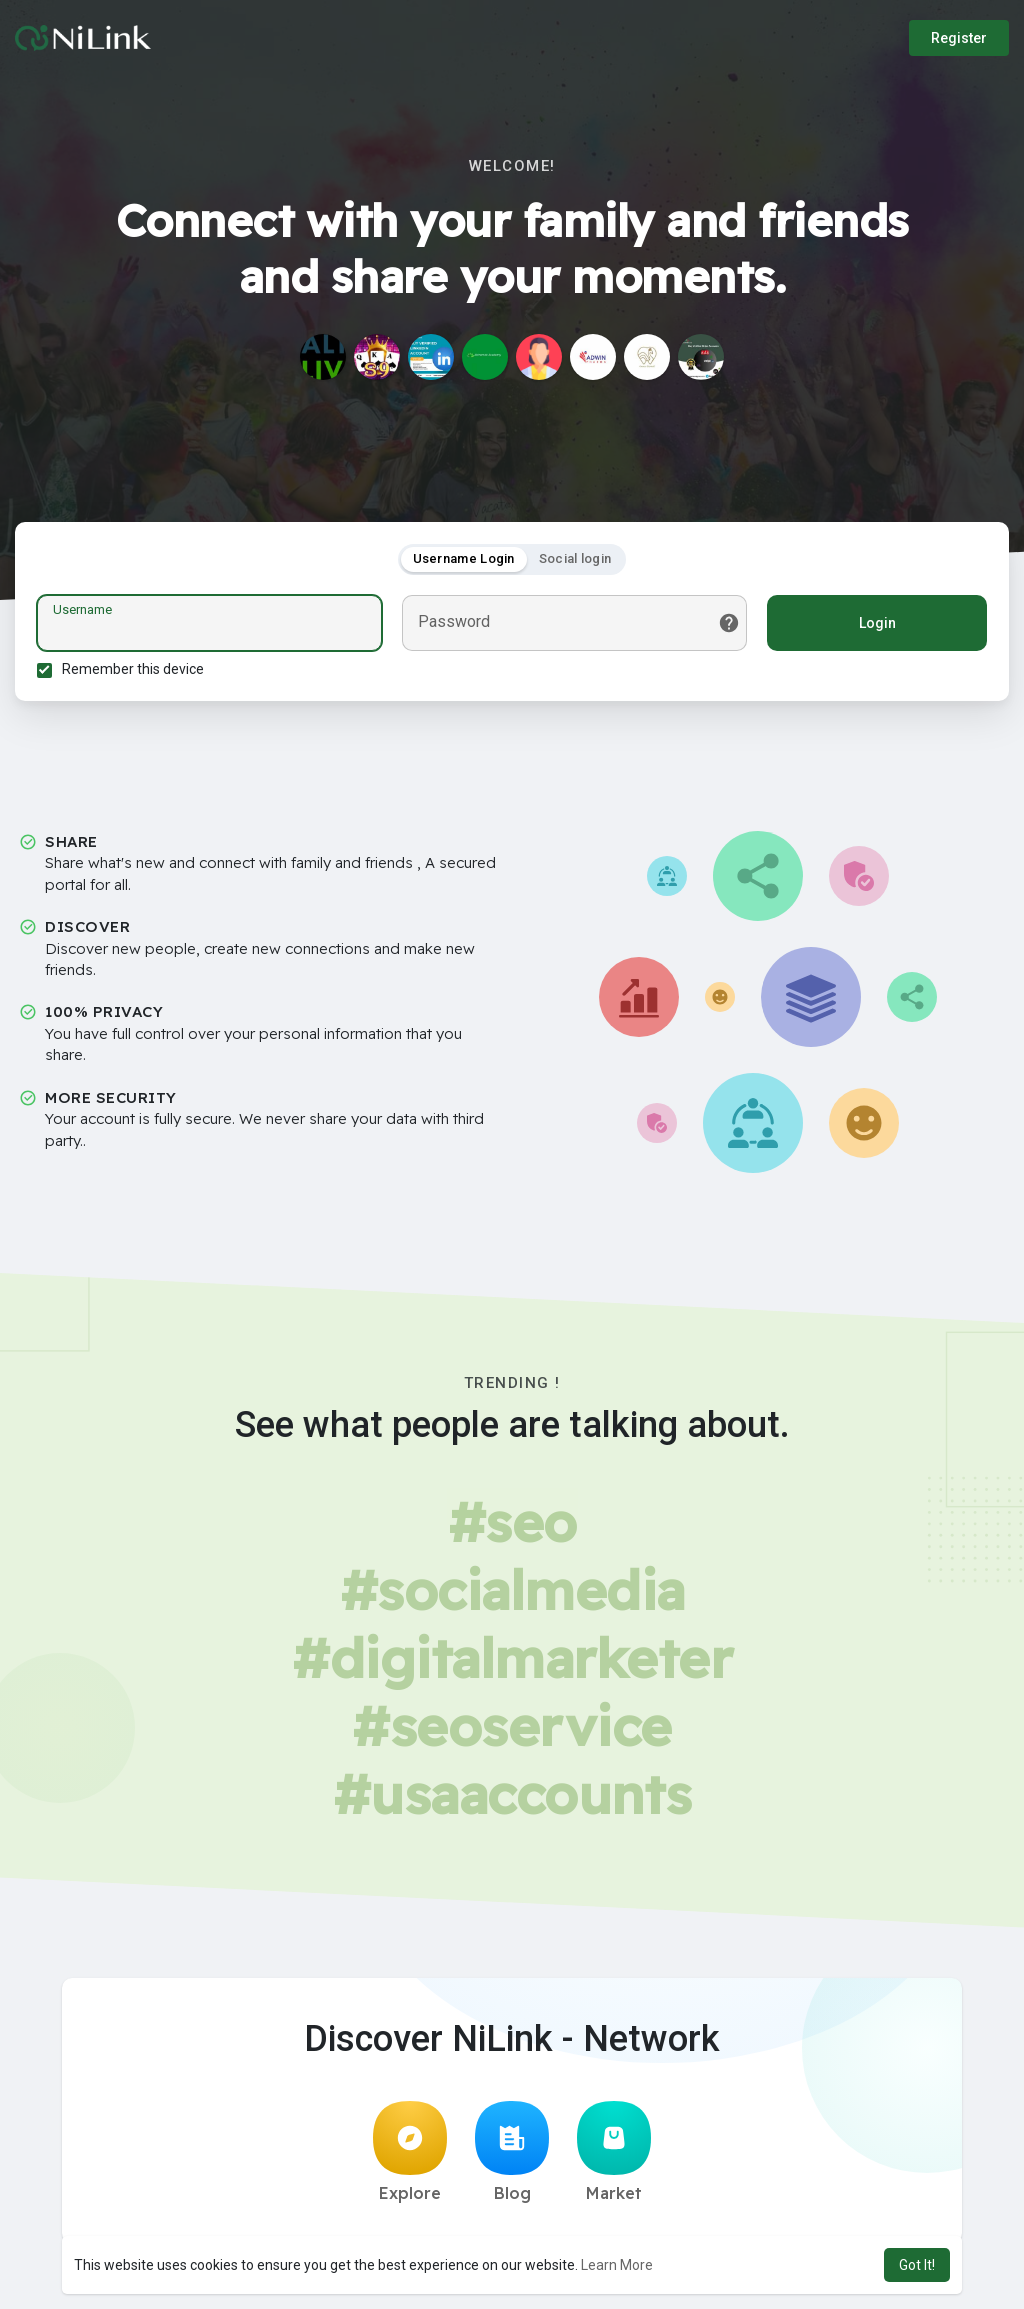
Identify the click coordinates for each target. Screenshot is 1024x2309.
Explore (410, 2158)
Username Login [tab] (464, 561)
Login (874, 626)
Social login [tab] (575, 561)
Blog (512, 2158)
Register (959, 38)
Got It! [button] (917, 2265)
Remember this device (136, 672)
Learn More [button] (617, 2265)
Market (614, 2158)
